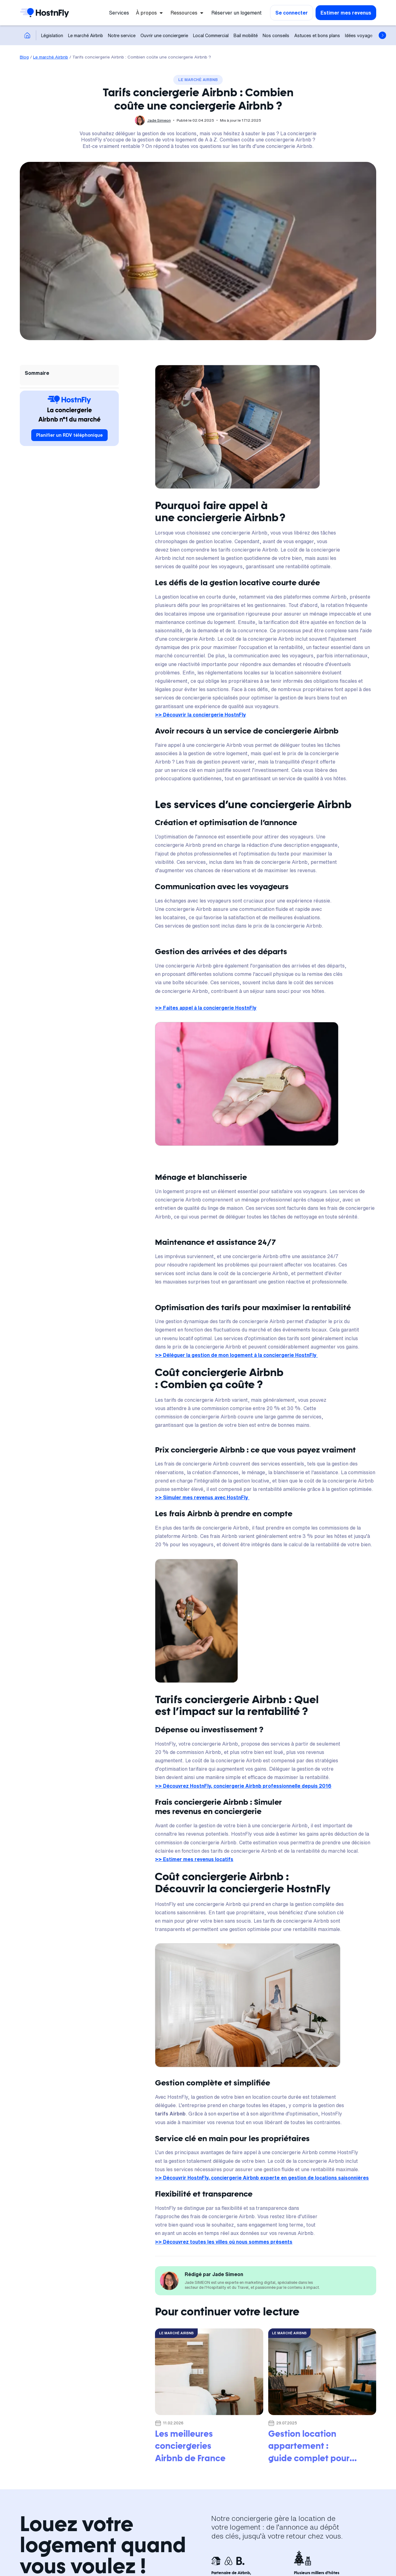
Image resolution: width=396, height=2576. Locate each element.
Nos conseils (276, 35)
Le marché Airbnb (85, 35)
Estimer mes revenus (346, 12)
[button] (149, 12)
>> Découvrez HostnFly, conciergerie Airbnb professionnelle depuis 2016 (243, 1785)
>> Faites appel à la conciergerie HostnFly (205, 1007)
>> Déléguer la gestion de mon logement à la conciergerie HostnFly (236, 1355)
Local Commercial (211, 35)
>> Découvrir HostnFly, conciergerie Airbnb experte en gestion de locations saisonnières (262, 2177)
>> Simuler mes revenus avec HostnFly (202, 1497)
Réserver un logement (236, 12)
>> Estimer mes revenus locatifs (194, 1859)
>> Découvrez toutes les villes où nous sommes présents (223, 2241)
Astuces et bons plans (317, 35)
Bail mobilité (246, 35)
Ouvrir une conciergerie (164, 35)
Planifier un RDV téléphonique (69, 435)
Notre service (122, 35)
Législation (52, 35)
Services (119, 12)
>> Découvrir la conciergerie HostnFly (200, 714)
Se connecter (291, 12)
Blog (24, 57)
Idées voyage (358, 35)
